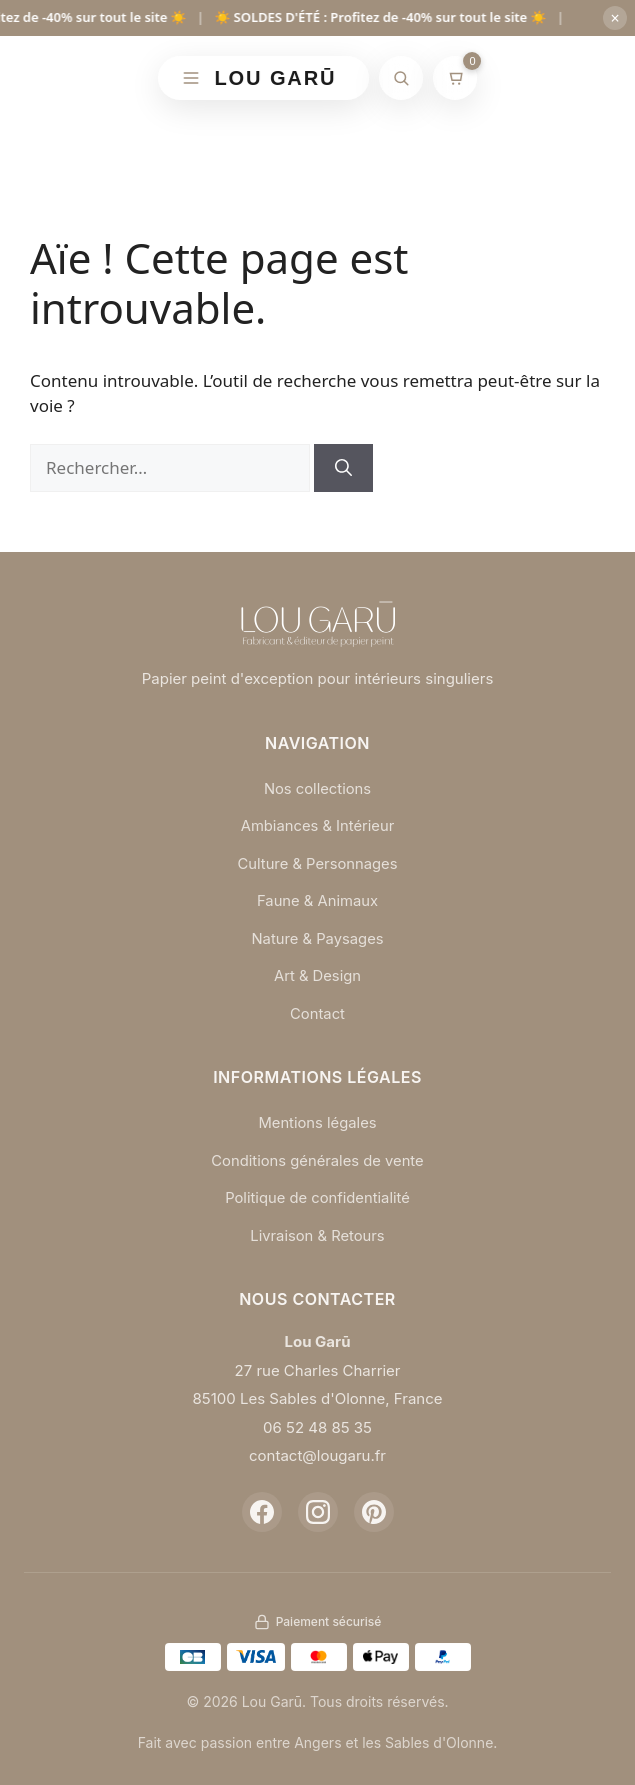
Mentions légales (318, 1122)
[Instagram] (318, 1512)
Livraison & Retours (317, 1235)
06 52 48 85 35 (317, 1427)
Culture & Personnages (317, 863)
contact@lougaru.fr (317, 1455)
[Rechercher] (401, 78)
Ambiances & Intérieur (317, 825)
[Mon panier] (455, 78)
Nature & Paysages (317, 938)
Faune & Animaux (317, 900)
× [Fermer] (614, 18)
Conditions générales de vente (318, 1160)
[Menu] (191, 78)
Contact (318, 1013)
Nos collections (317, 788)
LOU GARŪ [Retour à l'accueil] (276, 78)
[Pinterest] (374, 1512)
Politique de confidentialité (318, 1197)
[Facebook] (262, 1512)
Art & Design (317, 975)
